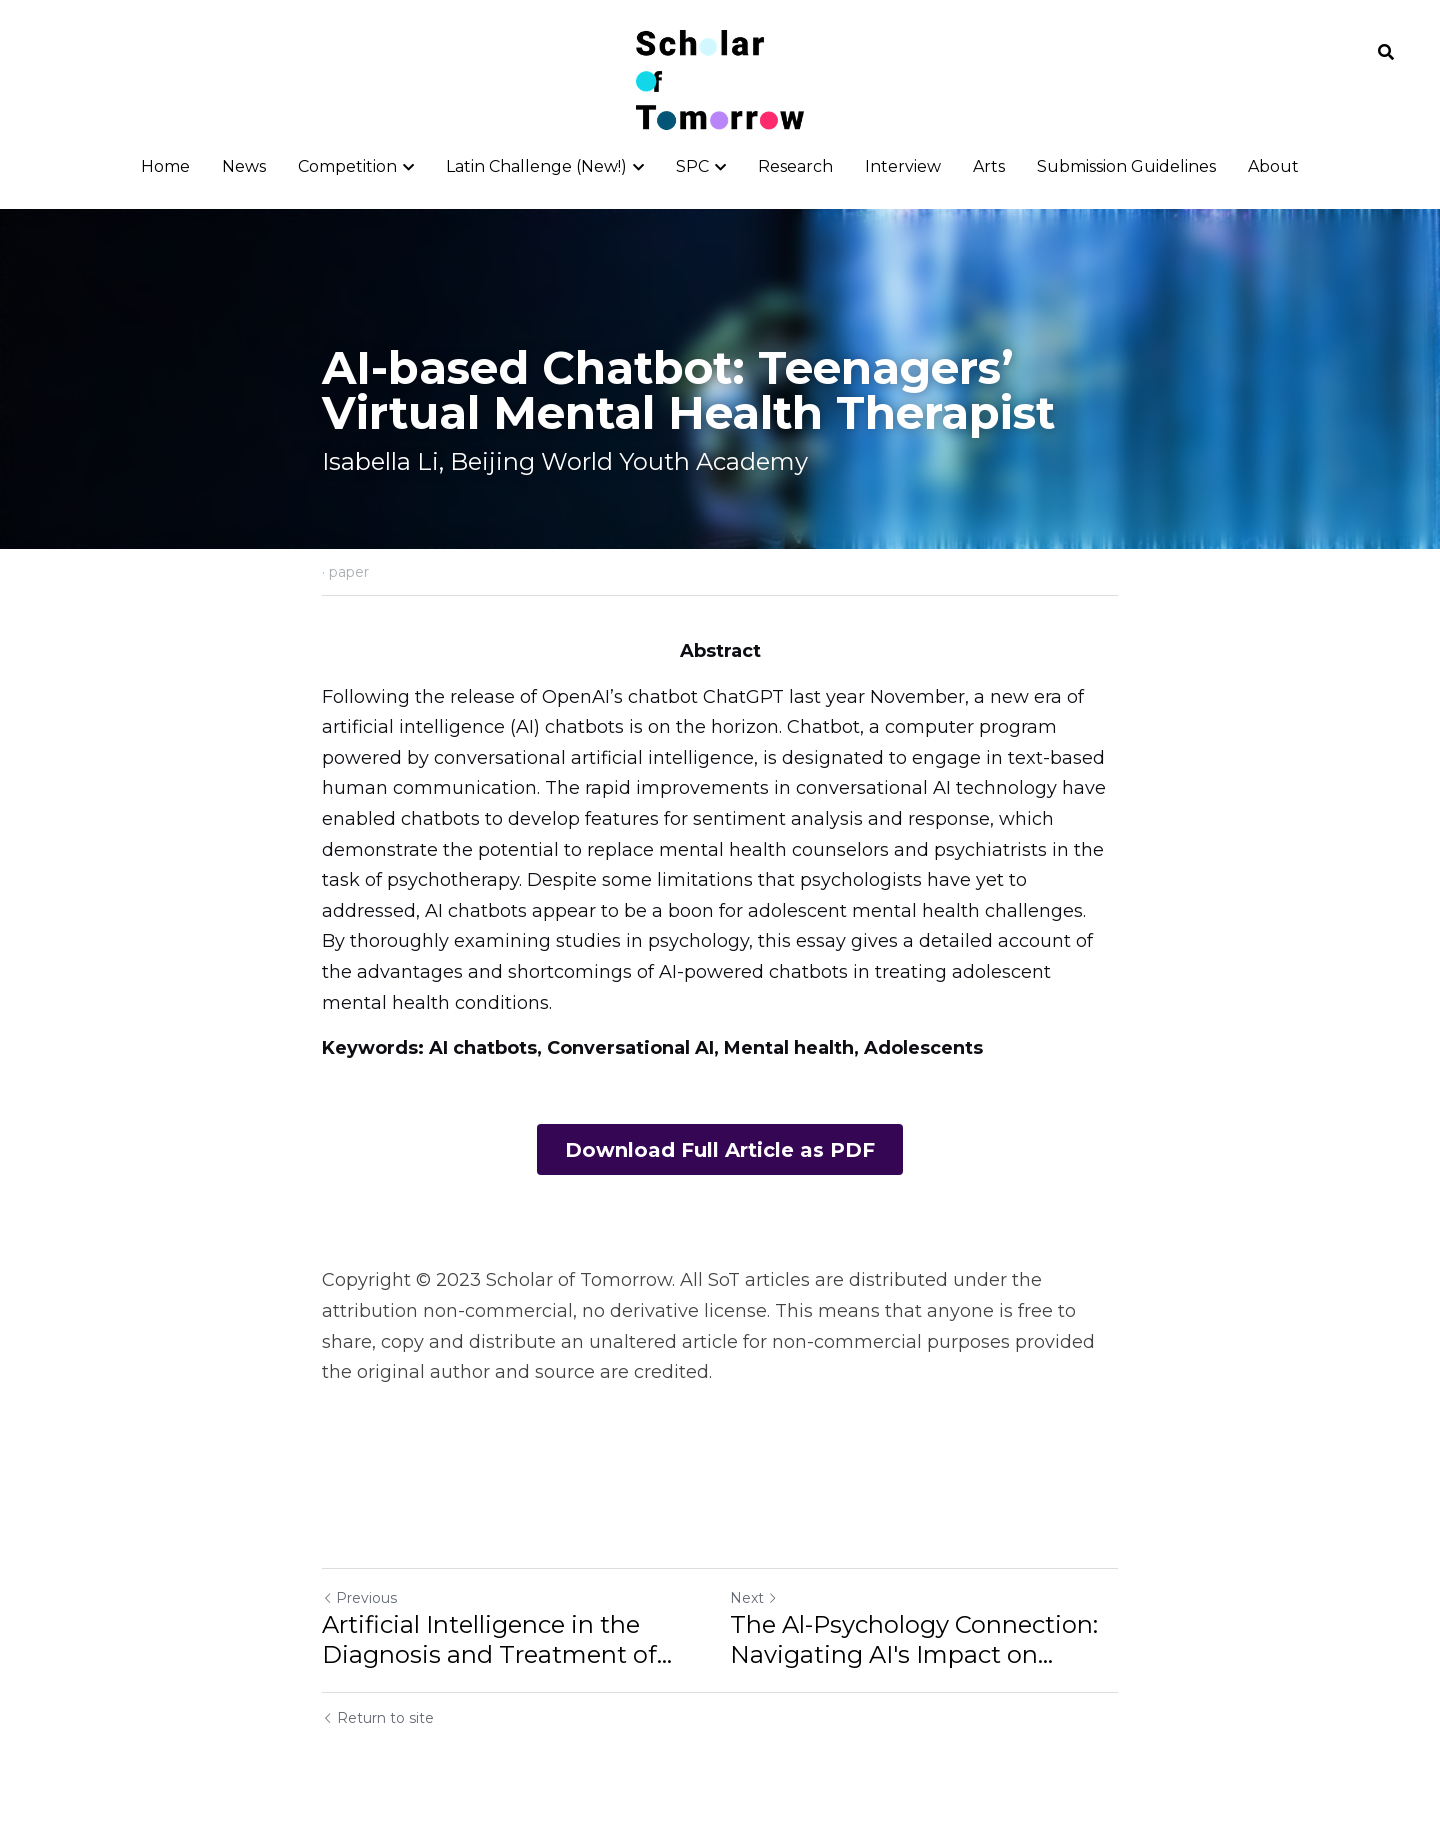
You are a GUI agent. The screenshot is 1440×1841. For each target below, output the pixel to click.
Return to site (378, 1720)
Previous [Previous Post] (359, 1600)
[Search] (1386, 52)
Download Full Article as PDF (720, 1150)
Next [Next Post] (754, 1600)
